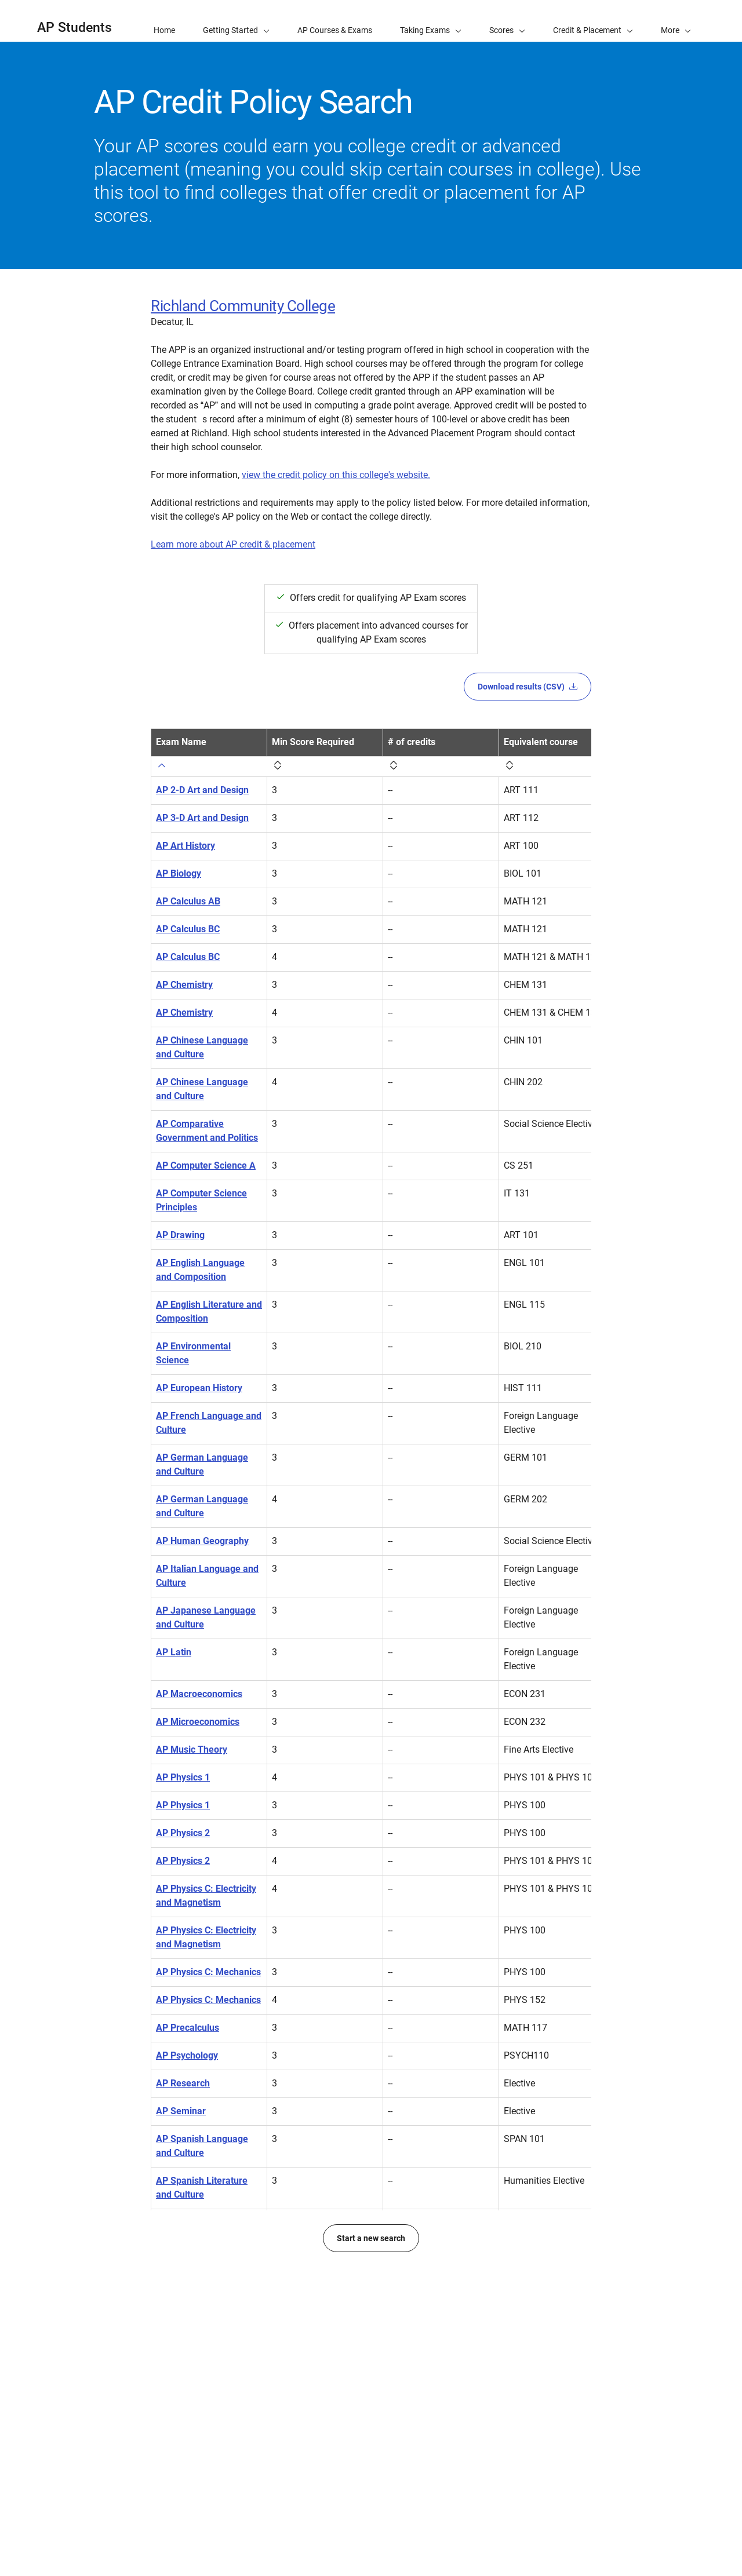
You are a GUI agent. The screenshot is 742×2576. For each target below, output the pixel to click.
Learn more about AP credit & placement (233, 544)
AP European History (199, 1396)
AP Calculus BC (188, 937)
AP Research (183, 2091)
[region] (371, 1547)
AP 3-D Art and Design (202, 826)
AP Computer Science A (206, 1174)
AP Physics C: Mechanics (208, 1980)
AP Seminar (181, 2119)
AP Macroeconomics (199, 1702)
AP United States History (207, 2300)
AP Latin (173, 1660)
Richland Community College (243, 306)
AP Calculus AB (188, 909)
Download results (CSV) (527, 687)
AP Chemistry (184, 993)
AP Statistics (182, 2230)
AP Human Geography (202, 1549)
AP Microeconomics (197, 1730)
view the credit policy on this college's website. (336, 474)
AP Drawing (180, 1243)
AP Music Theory (191, 1758)
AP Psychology (187, 2064)
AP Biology (178, 882)
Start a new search (371, 2436)
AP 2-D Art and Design (202, 798)
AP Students (74, 27)
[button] (676, 21)
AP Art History (185, 854)
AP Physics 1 (183, 1785)
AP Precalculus (187, 2036)
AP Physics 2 (183, 1841)
